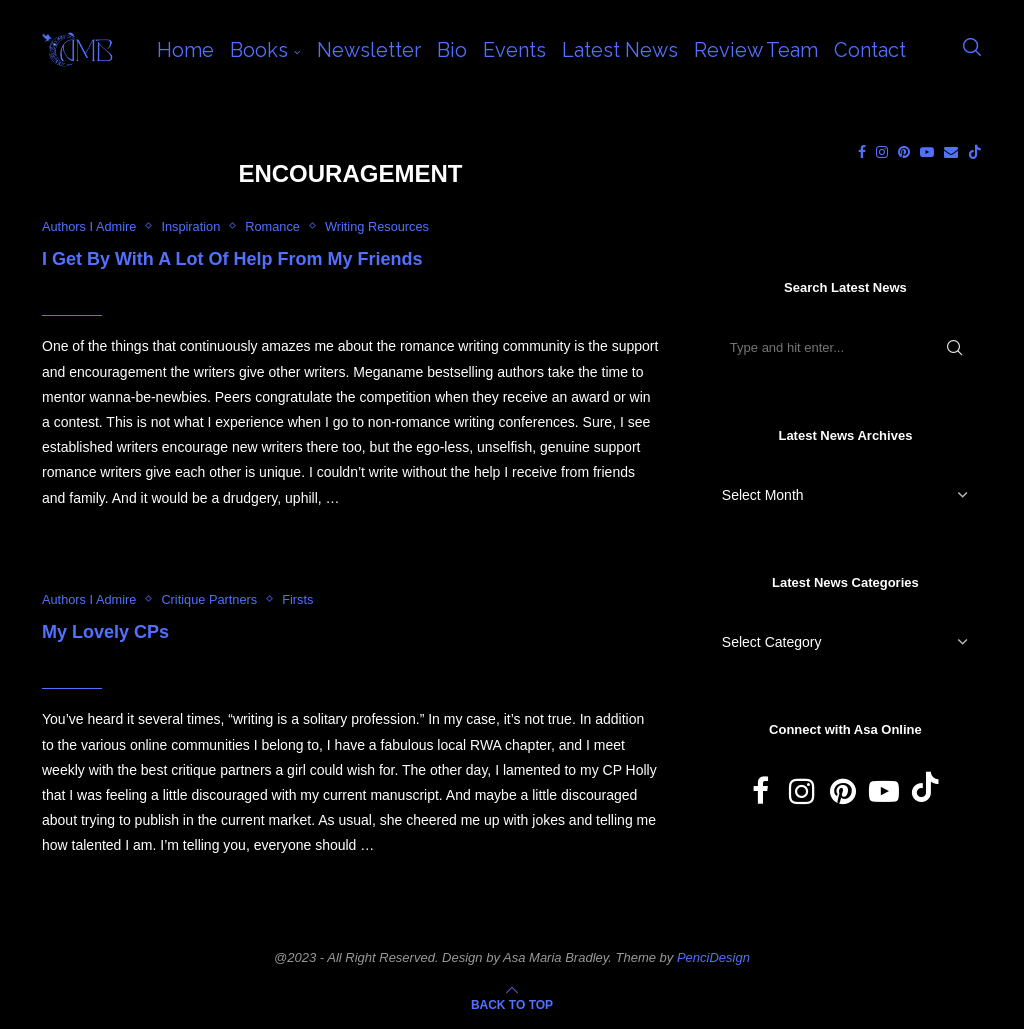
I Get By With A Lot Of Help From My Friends (232, 259)
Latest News (620, 50)
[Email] (951, 152)
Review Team (756, 50)
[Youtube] (927, 152)
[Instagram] (882, 152)
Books (259, 50)
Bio (452, 50)
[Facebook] (862, 152)
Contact (870, 50)
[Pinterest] (904, 152)
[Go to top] (512, 1004)
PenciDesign (713, 957)
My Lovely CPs (105, 633)
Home (185, 50)
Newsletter (369, 50)
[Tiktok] (975, 152)
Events (514, 50)
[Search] (972, 50)
